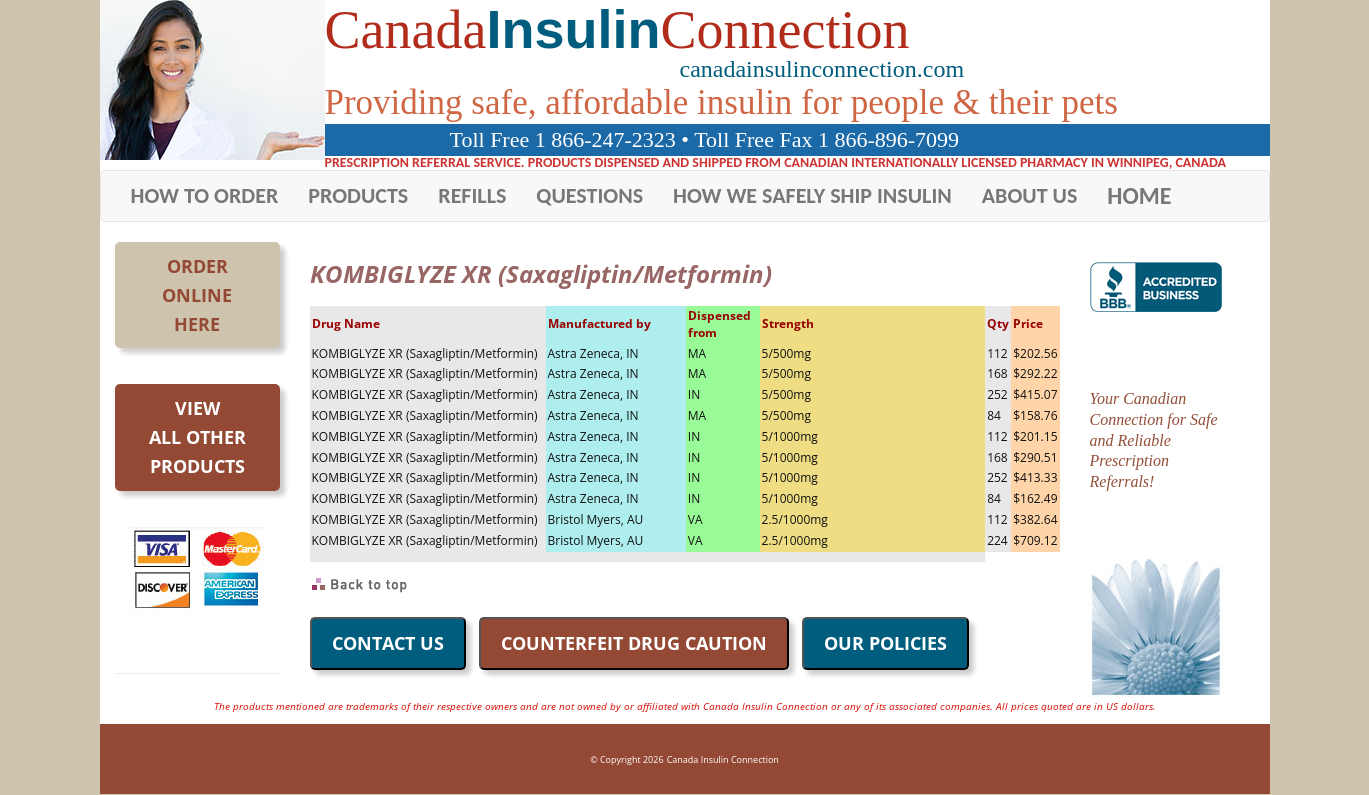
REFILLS (472, 195)
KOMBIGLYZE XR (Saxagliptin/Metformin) (425, 353)
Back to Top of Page (360, 585)
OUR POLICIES (885, 643)
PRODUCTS (358, 195)
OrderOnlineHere (197, 295)
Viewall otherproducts (197, 437)
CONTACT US (388, 643)
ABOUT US (1030, 195)
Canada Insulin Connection (723, 759)
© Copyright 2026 (626, 759)
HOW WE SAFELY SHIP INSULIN (812, 195)
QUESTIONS (589, 195)
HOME (1139, 195)
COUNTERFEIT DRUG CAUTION (634, 643)
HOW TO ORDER (205, 195)
